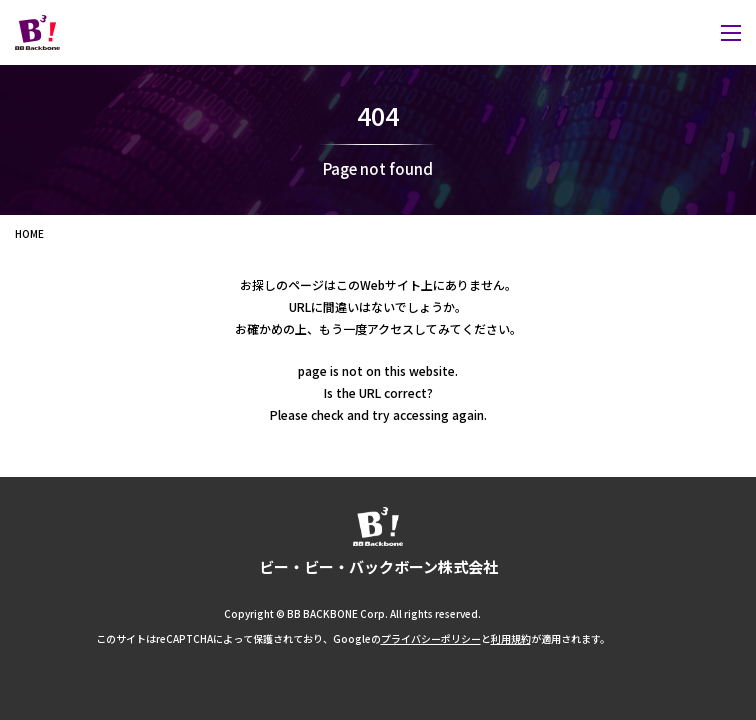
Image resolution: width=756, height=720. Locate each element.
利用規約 (511, 639)
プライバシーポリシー (431, 639)
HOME (29, 233)
